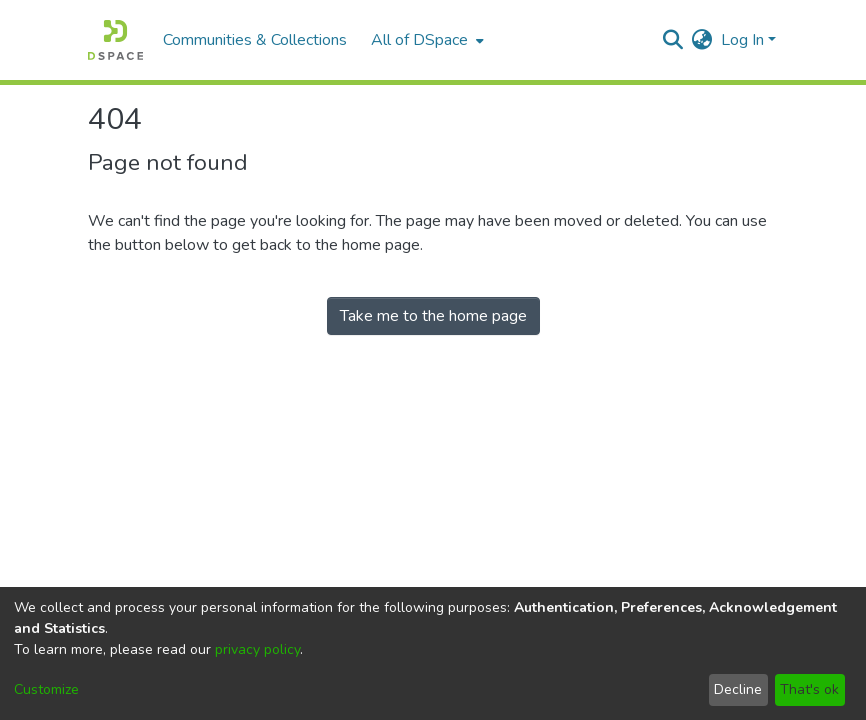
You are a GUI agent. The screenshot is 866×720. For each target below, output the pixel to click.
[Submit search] (673, 40)
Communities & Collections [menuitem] (255, 40)
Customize (46, 689)
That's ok (809, 689)
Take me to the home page (433, 316)
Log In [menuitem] (742, 40)
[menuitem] (425, 40)
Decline (738, 689)
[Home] (115, 40)
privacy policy (257, 649)
